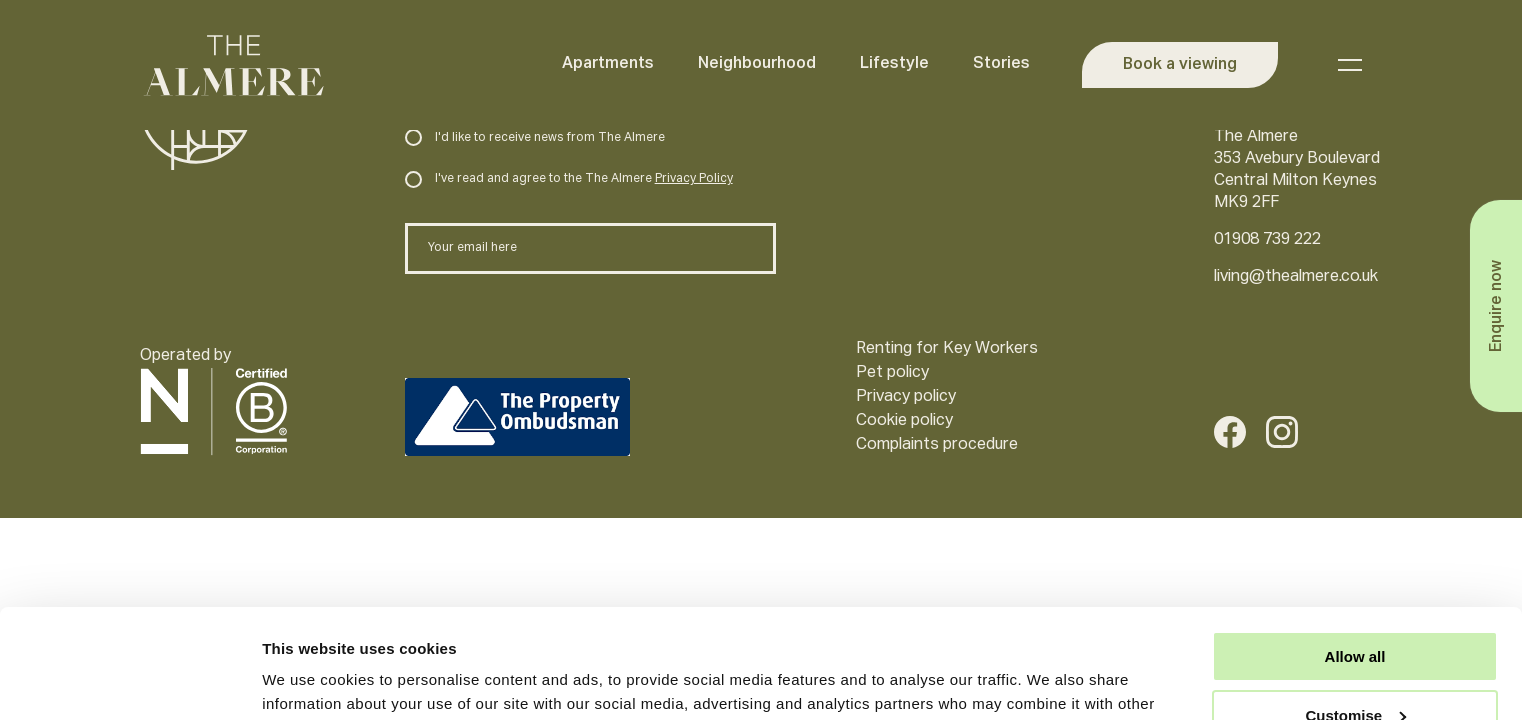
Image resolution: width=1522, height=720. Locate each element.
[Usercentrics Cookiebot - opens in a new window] (129, 681)
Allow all (1355, 554)
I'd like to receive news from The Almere (534, 138)
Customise (1355, 613)
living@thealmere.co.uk (1296, 277)
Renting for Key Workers (947, 349)
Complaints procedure (937, 445)
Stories (1001, 64)
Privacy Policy (694, 179)
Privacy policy (906, 397)
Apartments (608, 64)
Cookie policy (904, 421)
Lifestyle (894, 64)
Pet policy (892, 373)
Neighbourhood (757, 64)
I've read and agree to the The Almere (568, 179)
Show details (308, 680)
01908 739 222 (1267, 240)
